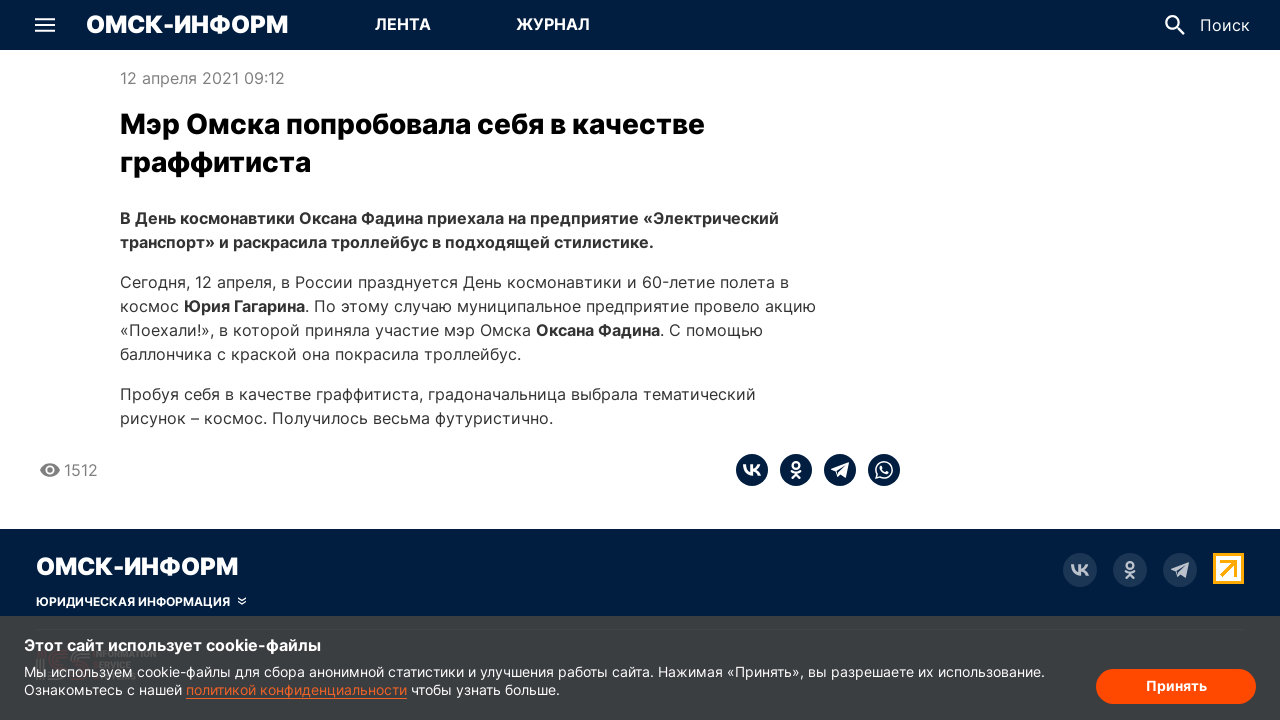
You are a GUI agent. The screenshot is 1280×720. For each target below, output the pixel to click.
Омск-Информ (187, 25)
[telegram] (834, 470)
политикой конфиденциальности (296, 689)
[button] (45, 25)
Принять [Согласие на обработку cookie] (1176, 685)
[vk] (752, 470)
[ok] (790, 470)
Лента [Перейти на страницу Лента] (403, 24)
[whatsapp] (878, 470)
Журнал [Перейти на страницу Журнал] (553, 24)
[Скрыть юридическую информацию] (141, 602)
